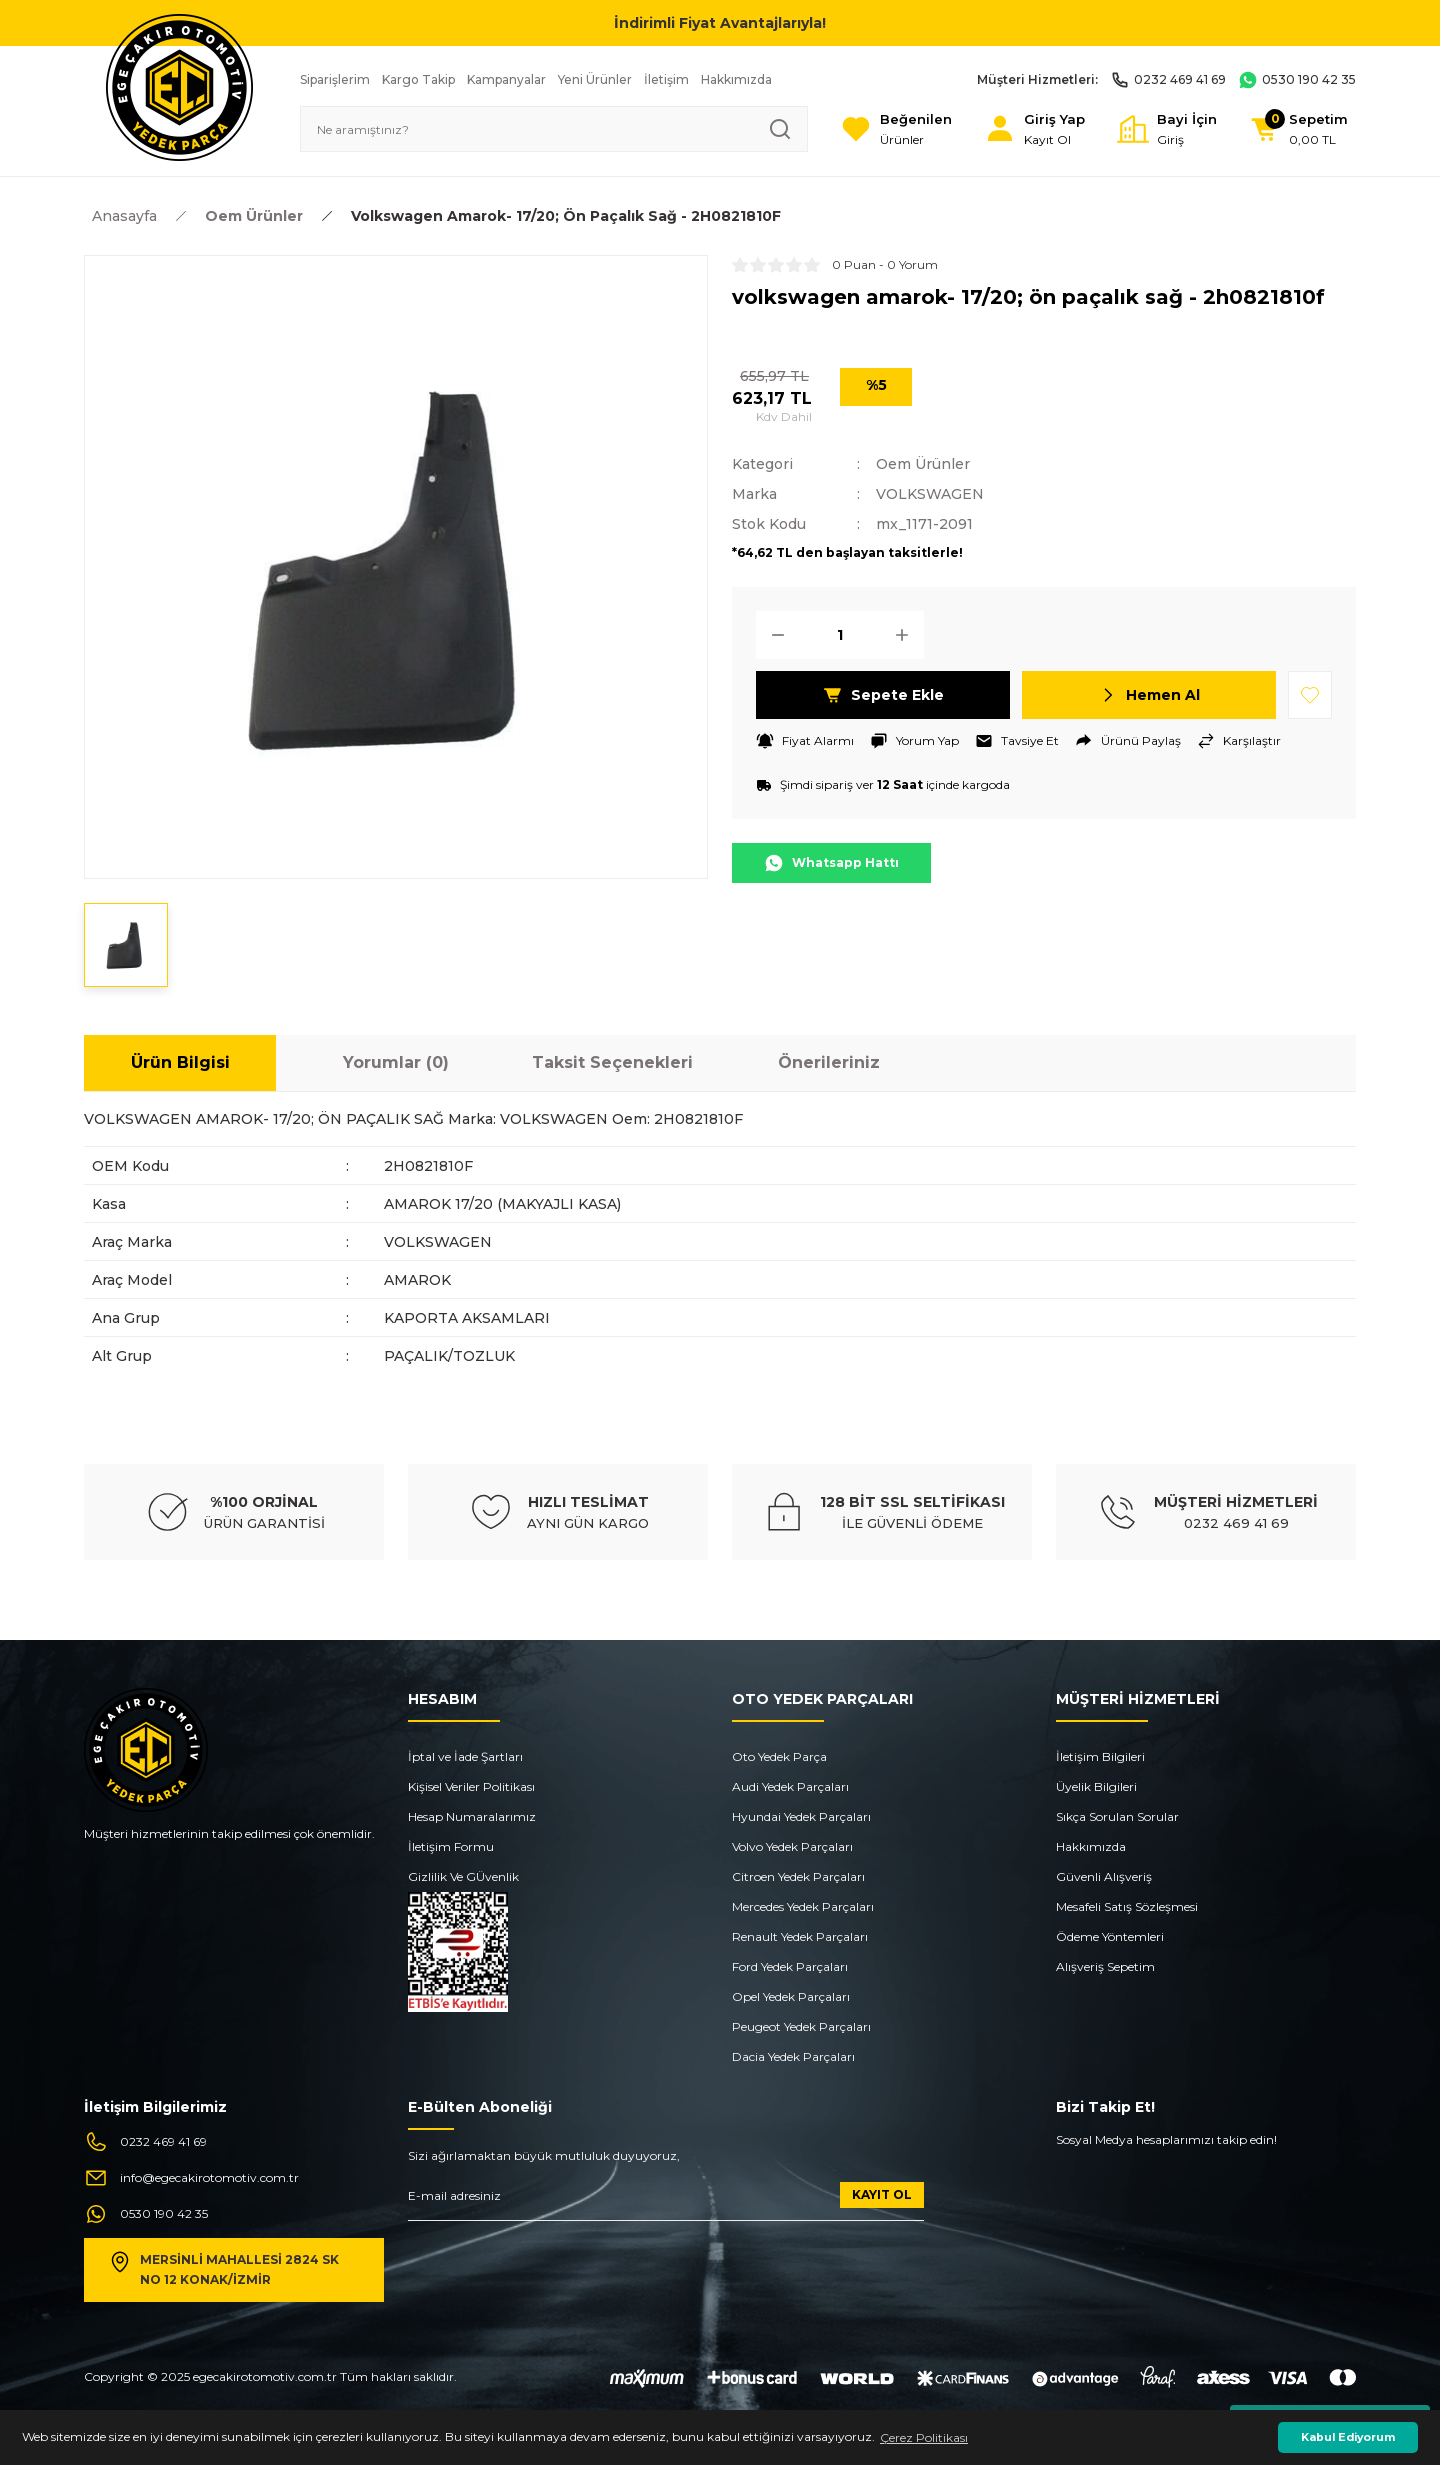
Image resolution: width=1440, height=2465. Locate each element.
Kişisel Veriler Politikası (471, 1786)
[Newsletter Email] (666, 2201)
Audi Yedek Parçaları (790, 1786)
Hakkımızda (1091, 1846)
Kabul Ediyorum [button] (1348, 2437)
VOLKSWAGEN (930, 494)
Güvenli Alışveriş (1104, 1876)
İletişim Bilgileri (1100, 1756)
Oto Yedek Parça (779, 1756)
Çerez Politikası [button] (924, 2437)
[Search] (554, 129)
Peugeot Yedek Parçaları (801, 2026)
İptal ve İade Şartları (465, 1756)
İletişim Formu (451, 1846)
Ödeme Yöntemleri (1110, 1936)
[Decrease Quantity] (772, 635)
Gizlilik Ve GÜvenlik (463, 1876)
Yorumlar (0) (396, 1062)
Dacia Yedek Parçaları (793, 2056)
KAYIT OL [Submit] (882, 2194)
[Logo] (179, 86)
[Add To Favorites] (1310, 695)
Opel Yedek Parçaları (791, 1996)
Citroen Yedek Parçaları (798, 1876)
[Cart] (1298, 129)
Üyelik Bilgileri (1096, 1786)
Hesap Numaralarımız (472, 1816)
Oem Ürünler (923, 464)
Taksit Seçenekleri (612, 1062)
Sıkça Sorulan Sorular (1117, 1816)
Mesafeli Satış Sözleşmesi (1127, 1906)
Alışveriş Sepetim (1105, 1966)
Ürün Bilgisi (180, 1062)
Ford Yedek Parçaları (790, 1966)
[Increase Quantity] (908, 635)
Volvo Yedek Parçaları (792, 1846)
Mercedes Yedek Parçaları (803, 1906)
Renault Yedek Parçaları (800, 1936)
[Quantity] (840, 635)
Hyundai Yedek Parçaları (801, 1816)
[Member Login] (1034, 129)
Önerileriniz (829, 1062)
